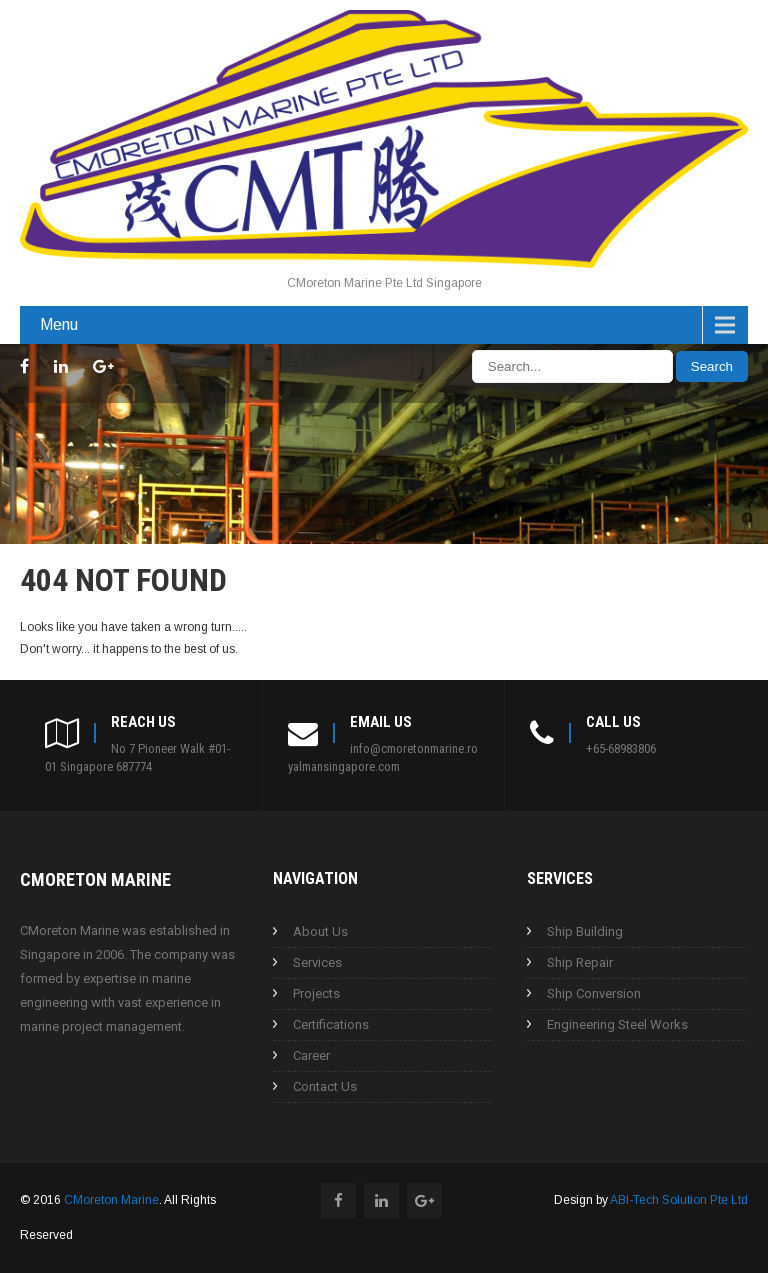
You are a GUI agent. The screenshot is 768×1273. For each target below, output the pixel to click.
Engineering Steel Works (617, 1024)
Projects (316, 993)
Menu (59, 324)
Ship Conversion (594, 993)
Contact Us (325, 1086)
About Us (320, 931)
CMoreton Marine (111, 1200)
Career (311, 1055)
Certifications (331, 1024)
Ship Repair (580, 962)
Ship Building (585, 931)
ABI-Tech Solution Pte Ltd (679, 1200)
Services (317, 962)
